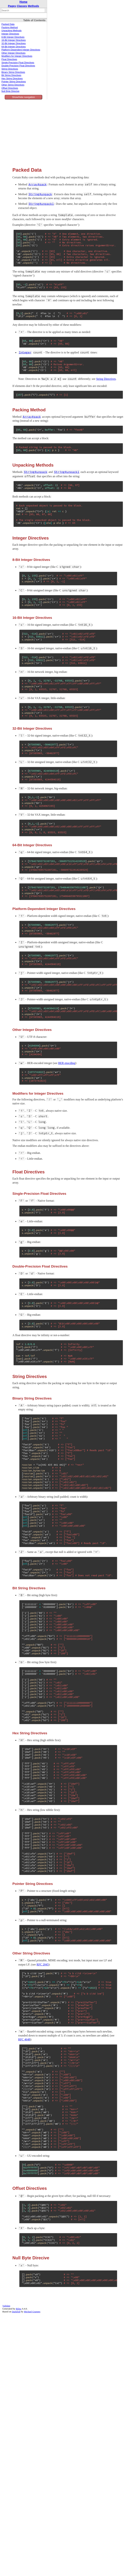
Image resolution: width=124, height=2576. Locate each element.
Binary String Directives (13, 72)
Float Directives (9, 59)
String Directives (9, 69)
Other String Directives (12, 85)
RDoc (18, 2308)
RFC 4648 (24, 2039)
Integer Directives (10, 34)
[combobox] (23, 10)
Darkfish (16, 2311)
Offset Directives (9, 88)
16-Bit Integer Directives (13, 40)
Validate (6, 2305)
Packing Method (9, 27)
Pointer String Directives (13, 81)
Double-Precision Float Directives (18, 65)
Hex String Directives (12, 78)
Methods (33, 5)
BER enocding (66, 1063)
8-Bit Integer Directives (12, 37)
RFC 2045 (42, 1964)
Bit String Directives (11, 75)
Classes (22, 5)
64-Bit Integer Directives (13, 46)
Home (23, 1)
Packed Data (7, 24)
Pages (12, 5)
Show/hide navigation (23, 97)
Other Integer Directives (13, 53)
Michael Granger (32, 2311)
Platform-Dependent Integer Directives (20, 50)
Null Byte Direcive (10, 91)
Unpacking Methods (11, 30)
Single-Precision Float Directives (17, 62)
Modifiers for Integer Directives (16, 56)
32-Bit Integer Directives (13, 43)
